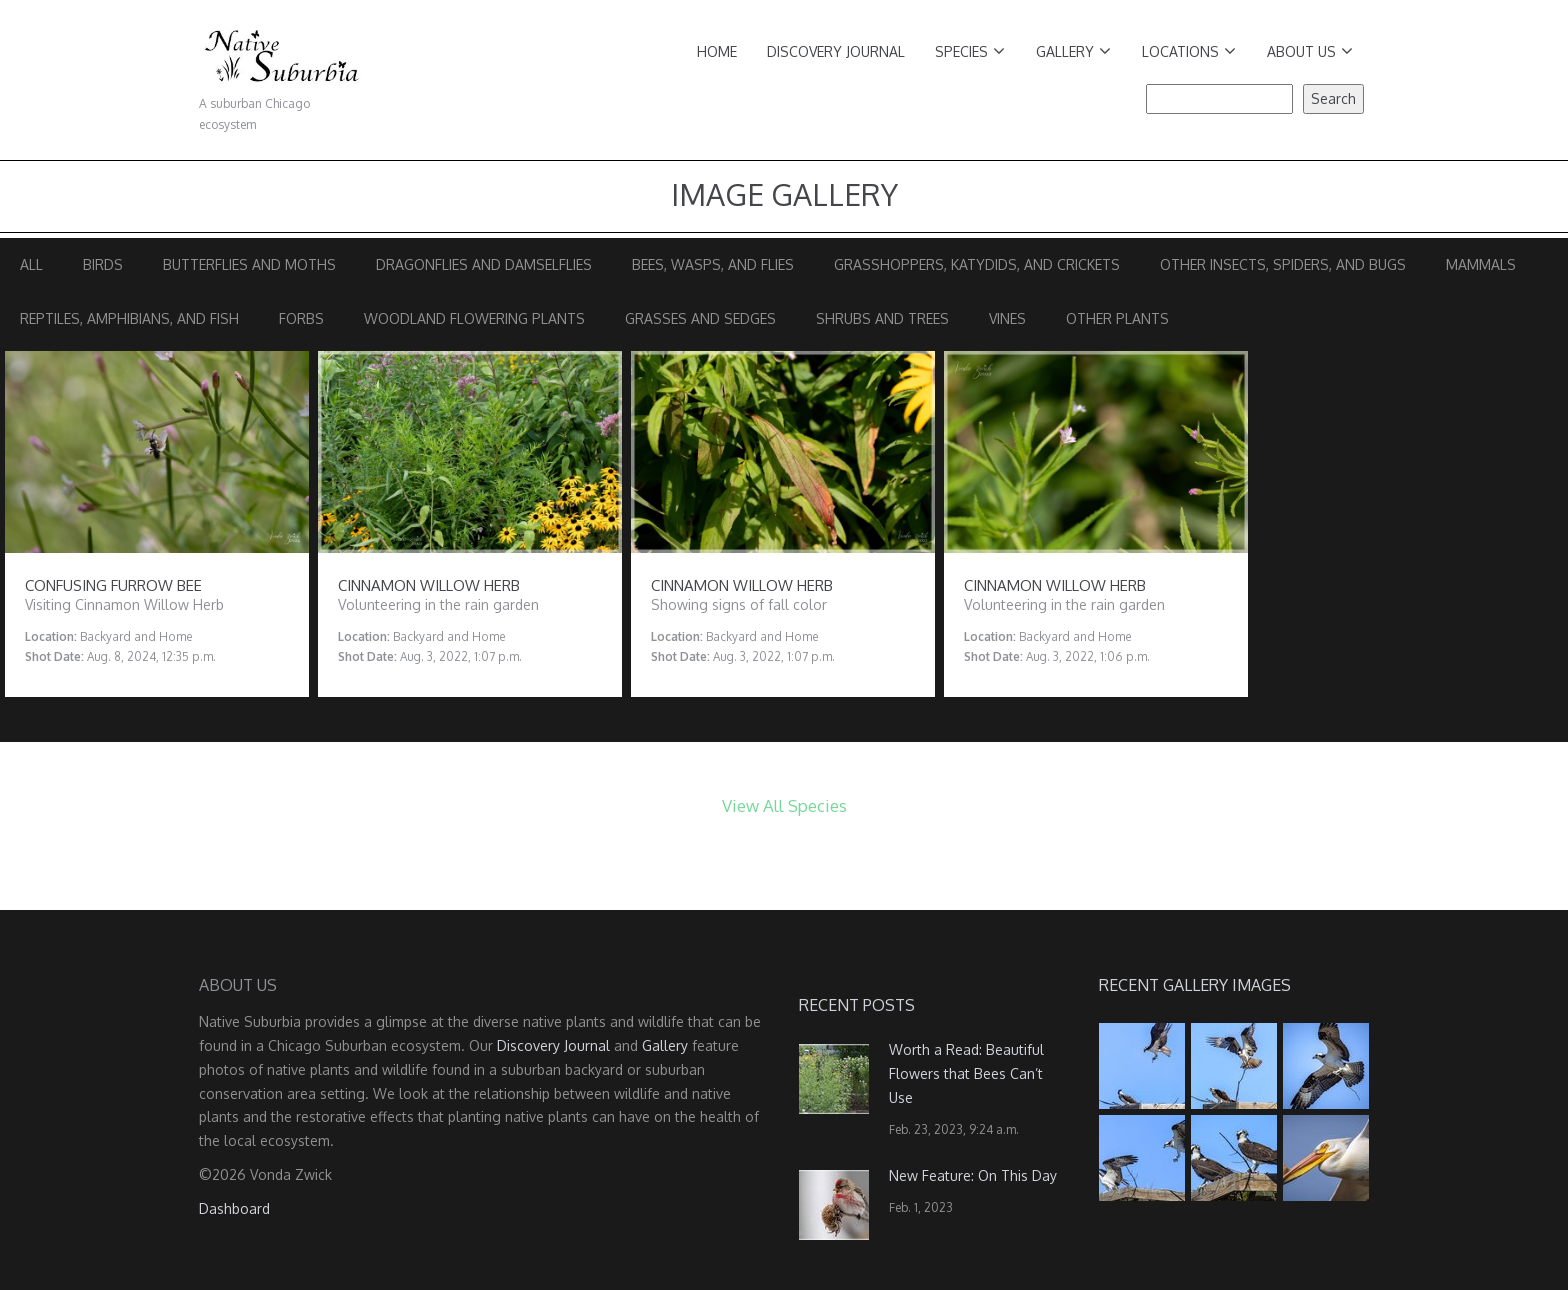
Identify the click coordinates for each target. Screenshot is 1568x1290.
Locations (1189, 51)
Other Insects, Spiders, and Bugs (1283, 264)
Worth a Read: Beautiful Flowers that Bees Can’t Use (966, 1073)
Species (970, 51)
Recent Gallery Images (1195, 985)
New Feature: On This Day (973, 1175)
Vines (1007, 318)
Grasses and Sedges (700, 318)
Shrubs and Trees (882, 318)
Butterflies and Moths (249, 264)
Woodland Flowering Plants (474, 318)
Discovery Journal (836, 51)
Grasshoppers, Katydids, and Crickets (977, 264)
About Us (1310, 51)
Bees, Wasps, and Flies (713, 264)
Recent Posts (857, 1005)
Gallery (1073, 51)
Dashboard (234, 1208)
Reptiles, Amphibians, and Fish (129, 318)
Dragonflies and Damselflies (484, 264)
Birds (103, 264)
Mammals (1481, 264)
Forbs (301, 318)
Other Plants (1117, 318)
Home (717, 51)
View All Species (784, 805)
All (31, 264)
